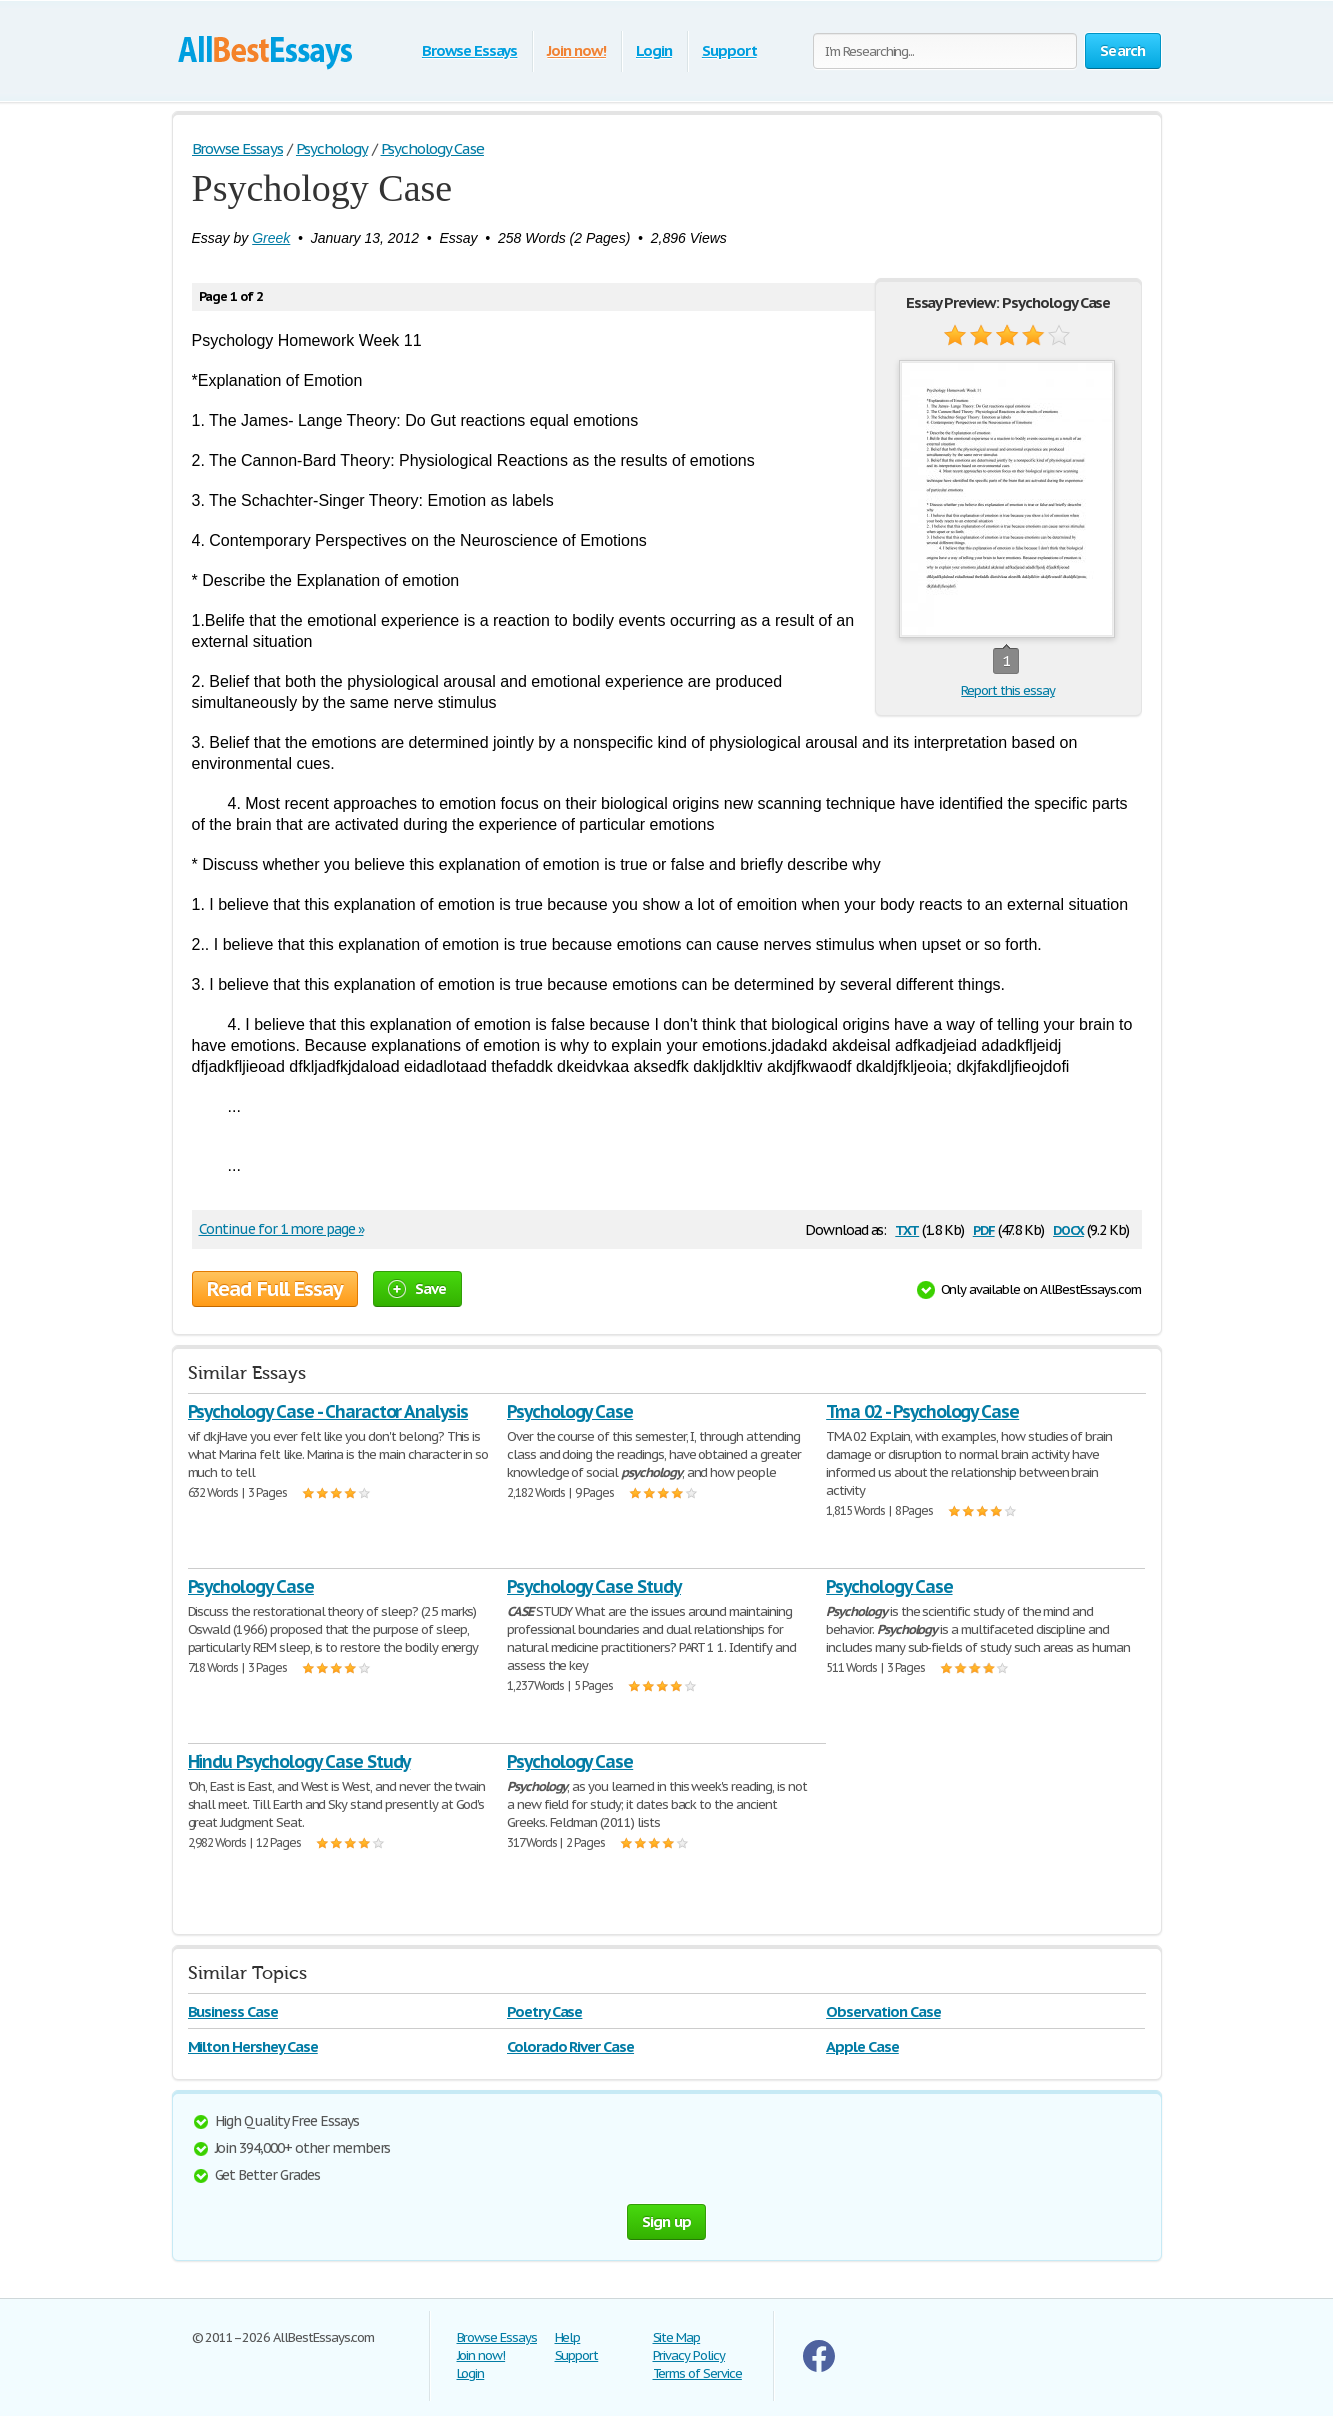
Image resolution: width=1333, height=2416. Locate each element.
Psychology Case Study (594, 1586)
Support (729, 50)
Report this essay (1007, 690)
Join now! (576, 50)
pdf (984, 1228)
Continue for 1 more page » (281, 1229)
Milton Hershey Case (253, 2046)
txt (907, 1228)
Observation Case (883, 2011)
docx (1068, 1228)
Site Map (677, 2337)
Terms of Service (697, 2373)
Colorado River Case (570, 2046)
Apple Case (862, 2046)
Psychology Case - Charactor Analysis (328, 1411)
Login (654, 50)
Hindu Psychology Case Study (299, 1761)
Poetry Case (545, 2011)
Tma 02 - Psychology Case (922, 1411)
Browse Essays (469, 50)
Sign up (667, 2221)
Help (568, 2337)
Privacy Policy (689, 2355)
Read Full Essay (275, 1289)
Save (417, 1288)
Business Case (233, 2011)
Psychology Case (570, 1411)
